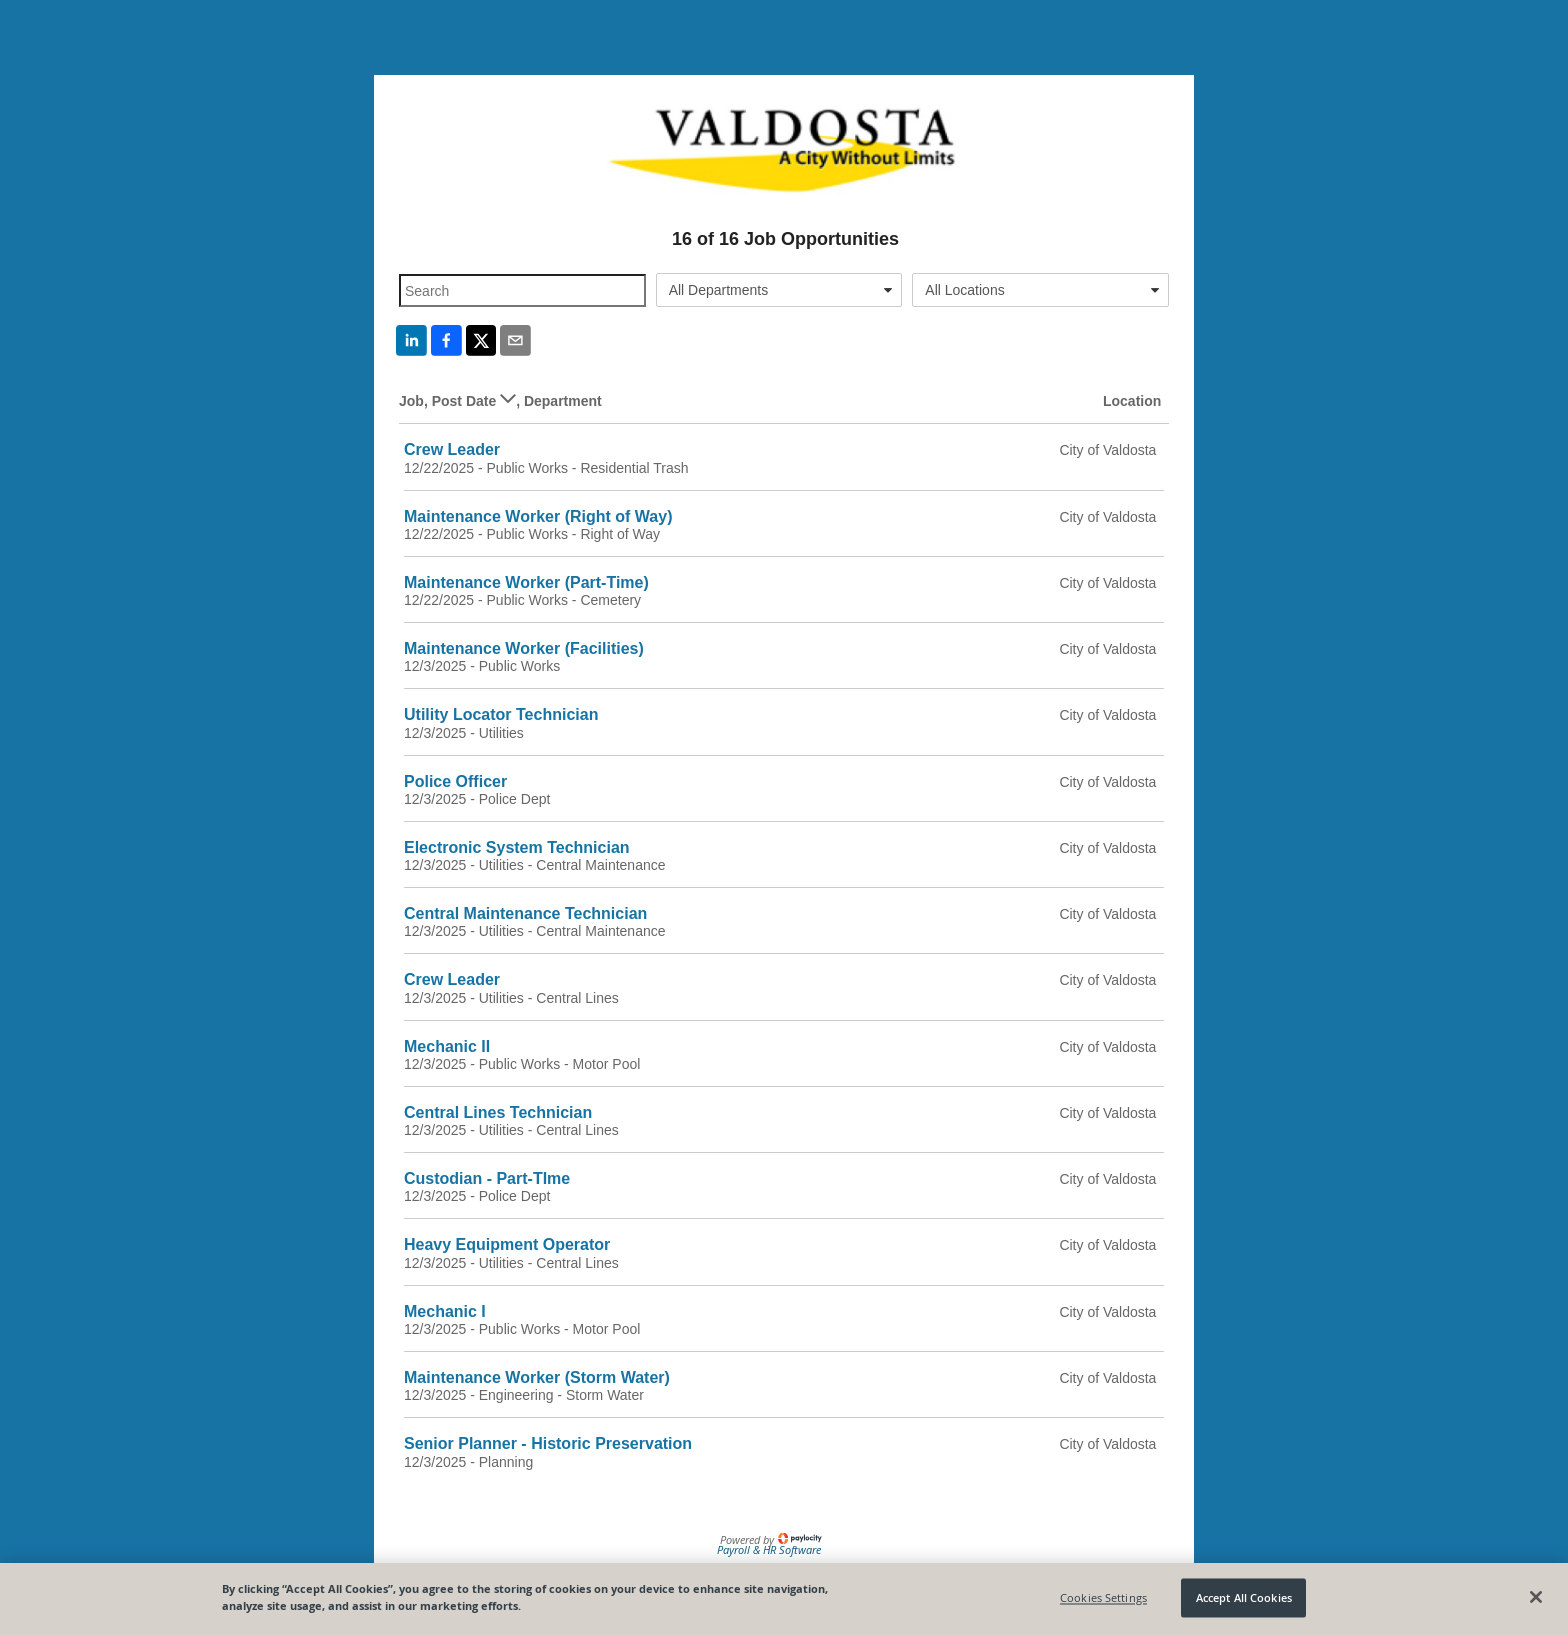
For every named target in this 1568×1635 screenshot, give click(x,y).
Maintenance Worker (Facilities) (524, 648)
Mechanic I (445, 1311)
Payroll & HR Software (769, 1549)
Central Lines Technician (498, 1112)
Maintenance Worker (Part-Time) (526, 582)
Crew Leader (452, 449)
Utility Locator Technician (501, 714)
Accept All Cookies (1244, 1597)
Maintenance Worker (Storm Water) (537, 1377)
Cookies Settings (1103, 1597)
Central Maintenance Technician (525, 913)
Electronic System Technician (517, 847)
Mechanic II (447, 1046)
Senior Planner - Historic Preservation (548, 1443)
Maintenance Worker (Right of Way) (538, 516)
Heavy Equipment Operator (507, 1244)
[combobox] (779, 290)
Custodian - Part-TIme (487, 1178)
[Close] (1536, 1597)
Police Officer (455, 781)
